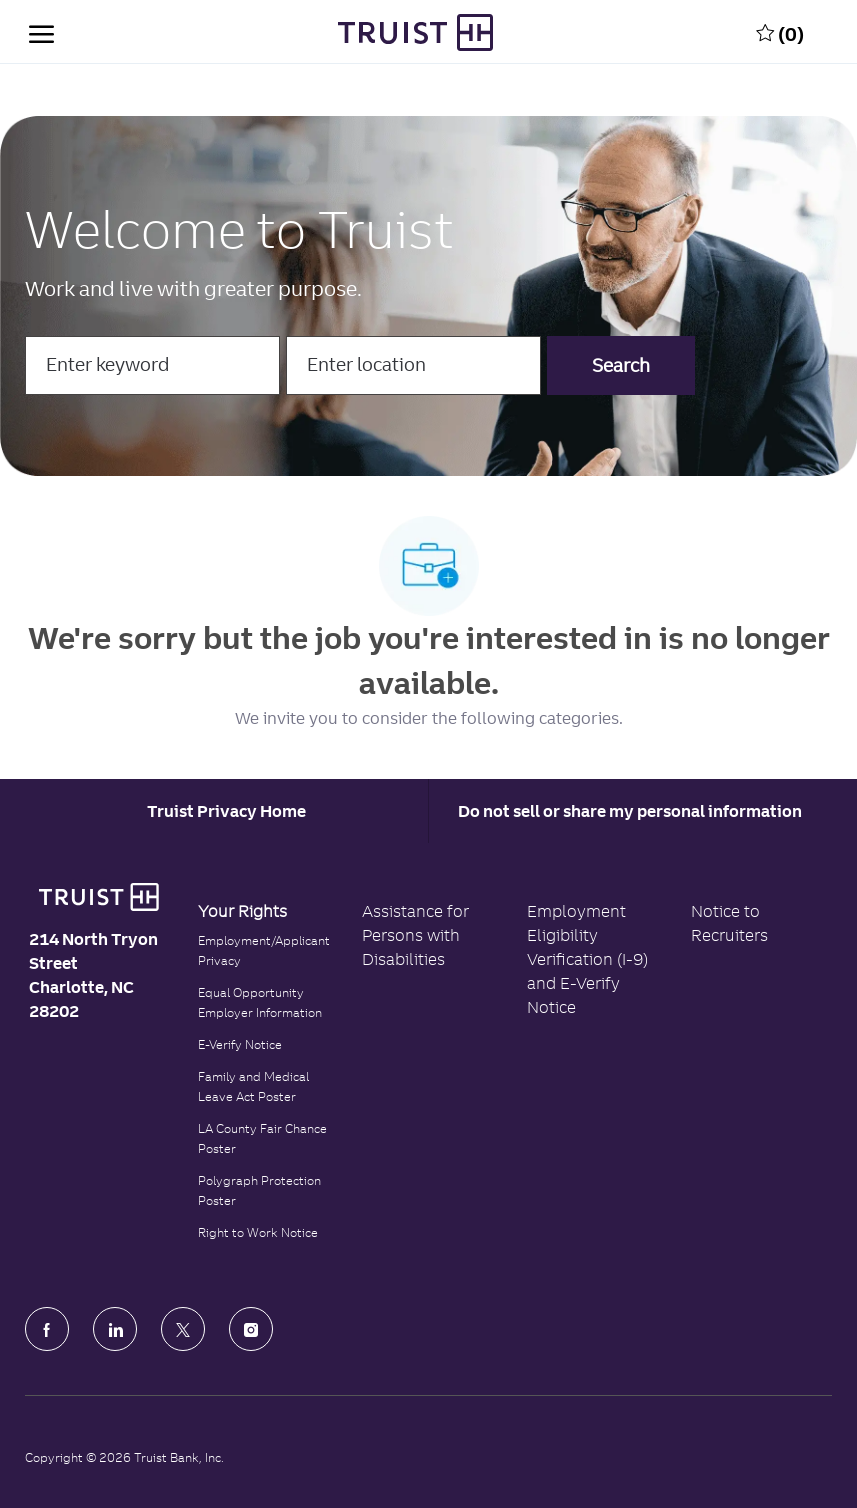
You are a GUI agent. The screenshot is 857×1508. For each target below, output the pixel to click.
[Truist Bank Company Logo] (415, 32)
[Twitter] (183, 1329)
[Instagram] (251, 1329)
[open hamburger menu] (41, 32)
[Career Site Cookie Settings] (226, 811)
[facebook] (47, 1329)
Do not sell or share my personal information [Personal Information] (630, 811)
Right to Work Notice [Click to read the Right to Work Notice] (258, 1232)
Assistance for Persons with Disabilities (415, 935)
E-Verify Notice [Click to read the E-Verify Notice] (240, 1044)
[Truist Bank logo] (99, 897)
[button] (621, 365)
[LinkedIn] (115, 1329)
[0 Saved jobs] (780, 32)
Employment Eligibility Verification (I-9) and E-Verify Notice (587, 959)
